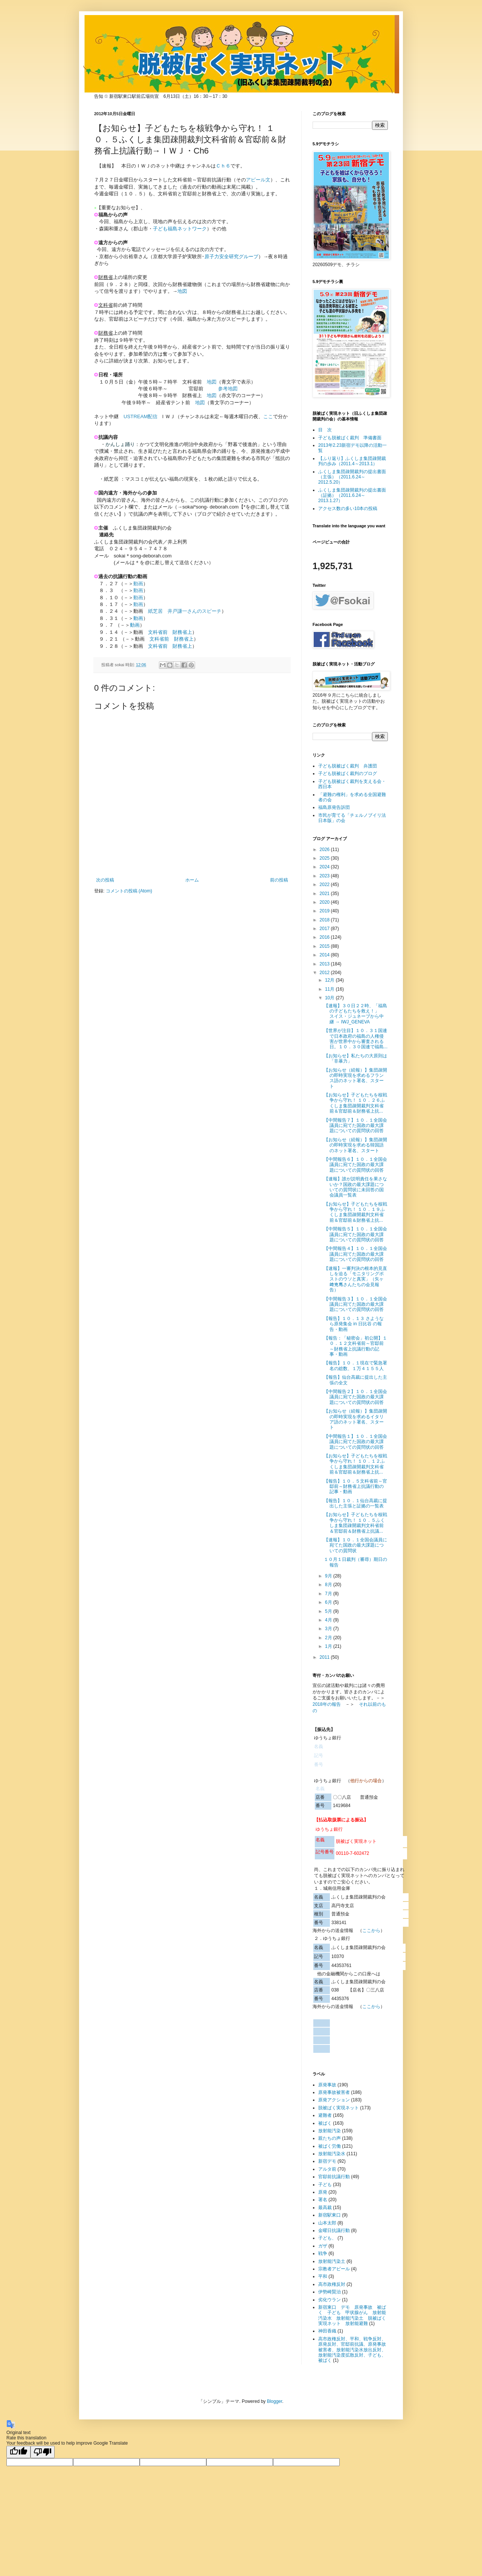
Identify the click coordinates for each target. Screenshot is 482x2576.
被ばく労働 (329, 2146)
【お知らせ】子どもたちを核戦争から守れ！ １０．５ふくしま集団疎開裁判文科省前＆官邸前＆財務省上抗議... (355, 1522)
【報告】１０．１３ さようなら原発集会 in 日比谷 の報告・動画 (354, 1324)
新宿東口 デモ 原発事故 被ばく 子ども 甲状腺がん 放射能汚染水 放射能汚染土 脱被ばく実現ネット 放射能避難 (352, 2315)
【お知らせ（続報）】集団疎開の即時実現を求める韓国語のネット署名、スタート (355, 1145)
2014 (325, 955)
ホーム (192, 880)
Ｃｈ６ (223, 166)
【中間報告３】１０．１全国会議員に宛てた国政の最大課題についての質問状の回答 (355, 1304)
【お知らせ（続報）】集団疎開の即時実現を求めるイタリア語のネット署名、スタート (355, 1419)
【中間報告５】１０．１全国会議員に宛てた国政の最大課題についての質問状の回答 (355, 1234)
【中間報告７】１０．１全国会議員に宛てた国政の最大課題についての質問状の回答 (355, 1125)
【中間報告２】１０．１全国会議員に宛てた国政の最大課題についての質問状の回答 (355, 1397)
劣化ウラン (329, 2299)
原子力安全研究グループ (231, 256)
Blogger (274, 2401)
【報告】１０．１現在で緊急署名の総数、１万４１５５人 (355, 1365)
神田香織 (327, 2331)
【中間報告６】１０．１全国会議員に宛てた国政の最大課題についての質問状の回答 (355, 1165)
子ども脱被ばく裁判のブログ (347, 773)
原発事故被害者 (334, 2092)
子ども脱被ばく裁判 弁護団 (347, 766)
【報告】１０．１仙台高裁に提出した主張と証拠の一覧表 (355, 1503)
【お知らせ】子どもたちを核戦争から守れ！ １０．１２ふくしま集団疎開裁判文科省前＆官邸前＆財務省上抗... (355, 1464)
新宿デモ (327, 2161)
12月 (330, 980)
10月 (330, 997)
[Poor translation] (43, 2452)
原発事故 (327, 2084)
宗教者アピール (334, 2269)
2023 (325, 875)
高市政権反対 (331, 2284)
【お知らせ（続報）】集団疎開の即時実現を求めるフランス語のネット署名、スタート (355, 1078)
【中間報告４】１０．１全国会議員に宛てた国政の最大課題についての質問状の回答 (355, 1254)
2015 (325, 946)
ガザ (322, 2246)
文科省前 (158, 632)
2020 (325, 902)
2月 (329, 1637)
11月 (330, 989)
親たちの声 (329, 2138)
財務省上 (182, 632)
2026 (325, 849)
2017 (325, 928)
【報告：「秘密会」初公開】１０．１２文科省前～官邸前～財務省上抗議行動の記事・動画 (355, 1346)
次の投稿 (105, 880)
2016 (325, 937)
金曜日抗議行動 (334, 2230)
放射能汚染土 (331, 2261)
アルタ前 (327, 2169)
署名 (322, 2199)
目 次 (325, 429)
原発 (322, 2192)
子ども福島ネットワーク (180, 228)
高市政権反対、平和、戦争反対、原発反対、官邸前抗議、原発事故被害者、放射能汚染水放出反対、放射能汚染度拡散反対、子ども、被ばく (352, 2349)
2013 (325, 964)
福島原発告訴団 (334, 807)
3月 (329, 1628)
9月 (329, 1576)
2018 (325, 920)
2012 (325, 972)
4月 (329, 1620)
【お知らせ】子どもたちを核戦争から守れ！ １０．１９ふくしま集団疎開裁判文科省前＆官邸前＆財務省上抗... (355, 1212)
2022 (325, 884)
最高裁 (325, 2207)
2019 (325, 910)
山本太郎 (327, 2223)
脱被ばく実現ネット (338, 2107)
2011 (325, 1657)
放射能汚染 (329, 2130)
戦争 (322, 2253)
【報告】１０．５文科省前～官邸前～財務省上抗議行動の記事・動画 (355, 1486)
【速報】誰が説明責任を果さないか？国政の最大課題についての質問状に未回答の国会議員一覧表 (355, 1187)
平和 (322, 2276)
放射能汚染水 (331, 2153)
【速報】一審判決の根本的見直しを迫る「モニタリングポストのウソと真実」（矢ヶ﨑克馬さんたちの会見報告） (355, 1279)
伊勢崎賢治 (329, 2291)
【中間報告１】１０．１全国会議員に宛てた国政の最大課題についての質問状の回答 (355, 1442)
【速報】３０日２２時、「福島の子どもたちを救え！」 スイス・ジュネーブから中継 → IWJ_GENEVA (355, 1014)
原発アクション (334, 2100)
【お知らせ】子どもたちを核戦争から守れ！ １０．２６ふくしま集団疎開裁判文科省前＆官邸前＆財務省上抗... (355, 1103)
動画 (138, 618)
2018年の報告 (327, 1704)
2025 (325, 858)
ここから (371, 1930)
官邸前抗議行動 (334, 2176)
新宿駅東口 (329, 2215)
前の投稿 (279, 880)
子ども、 (327, 2238)
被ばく (325, 2123)
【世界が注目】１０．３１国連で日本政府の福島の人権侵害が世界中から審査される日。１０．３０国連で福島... (355, 1038)
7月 (329, 1593)
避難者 (325, 2115)
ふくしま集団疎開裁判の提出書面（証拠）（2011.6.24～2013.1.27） (352, 495)
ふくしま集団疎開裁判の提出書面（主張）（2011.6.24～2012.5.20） (352, 477)
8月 (329, 1584)
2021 (325, 893)
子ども (325, 2184)
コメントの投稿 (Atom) (129, 891)
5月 (329, 1611)
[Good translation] (18, 2452)
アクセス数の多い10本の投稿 (347, 508)
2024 (325, 866)
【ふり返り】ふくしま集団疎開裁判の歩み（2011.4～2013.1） (352, 461)
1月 (329, 1646)
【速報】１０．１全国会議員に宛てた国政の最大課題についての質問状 (355, 1545)
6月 (329, 1602)
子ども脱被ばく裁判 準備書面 (349, 437)
